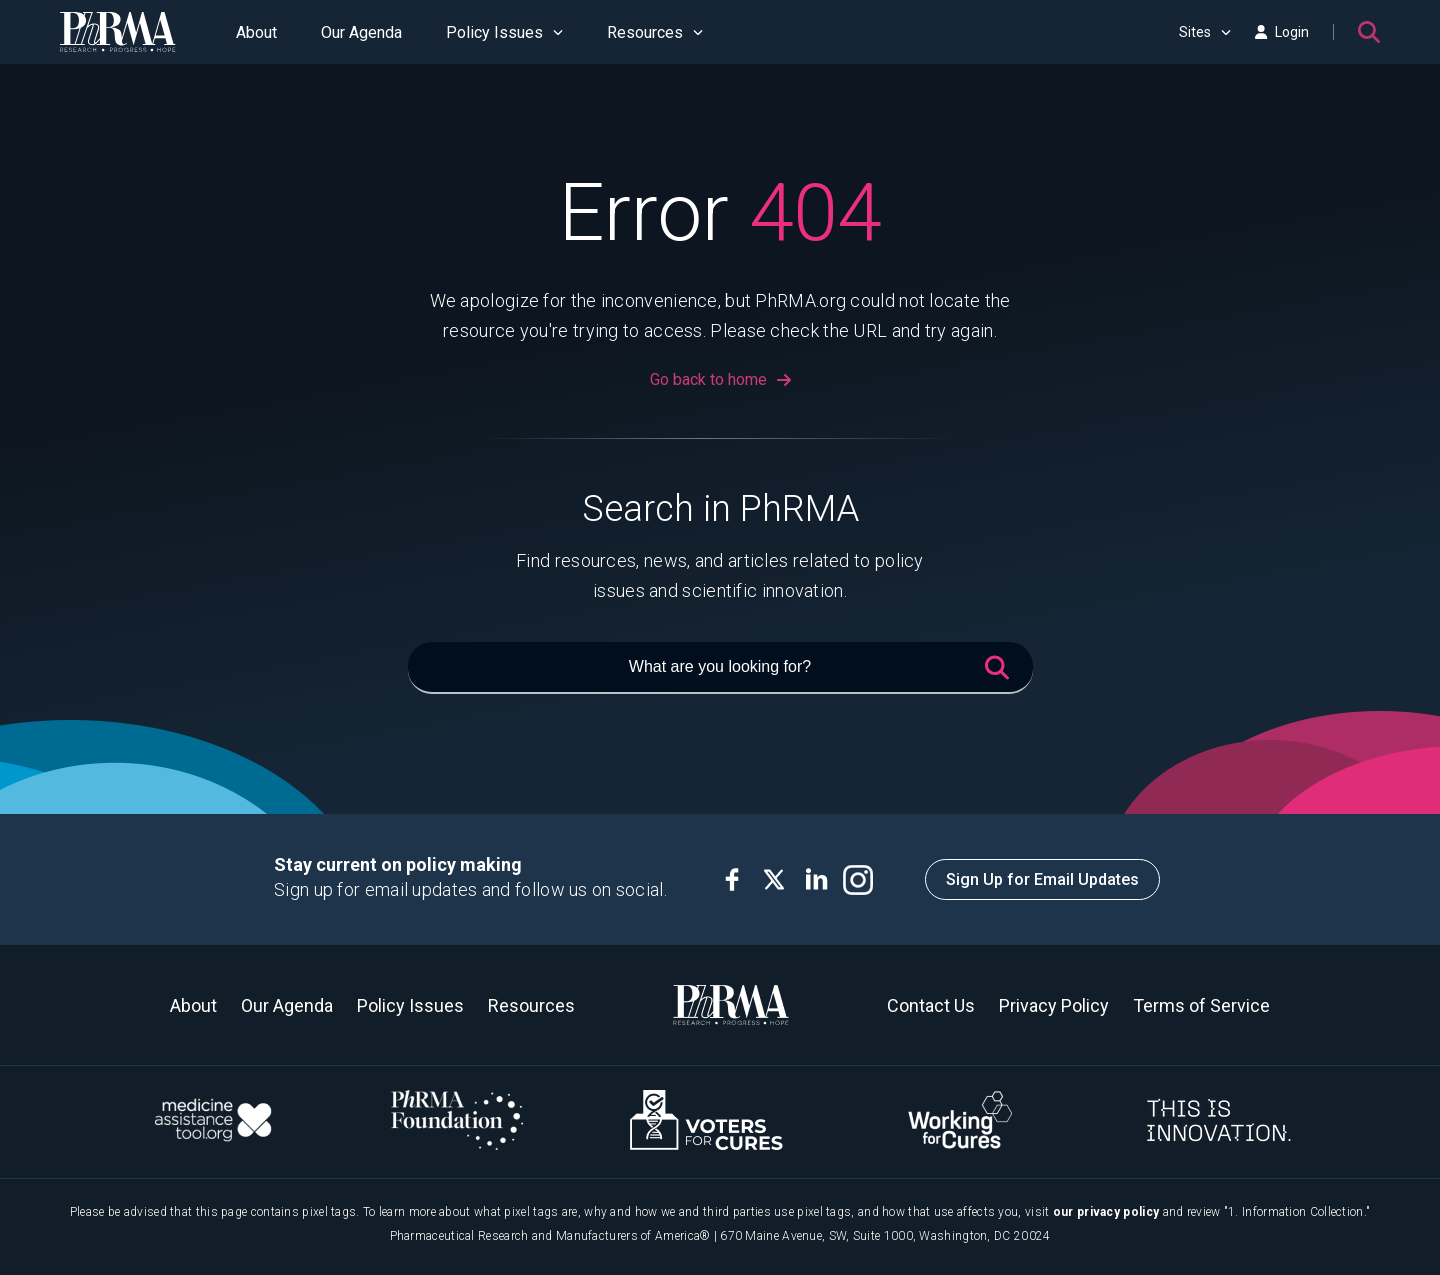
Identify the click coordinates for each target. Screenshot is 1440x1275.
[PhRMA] (118, 32)
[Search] (1369, 32)
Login (1282, 32)
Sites (1205, 32)
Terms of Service (1201, 1005)
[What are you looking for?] (720, 668)
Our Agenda (361, 32)
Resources (655, 32)
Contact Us (931, 1005)
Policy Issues (504, 32)
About (256, 32)
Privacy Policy (1054, 1005)
